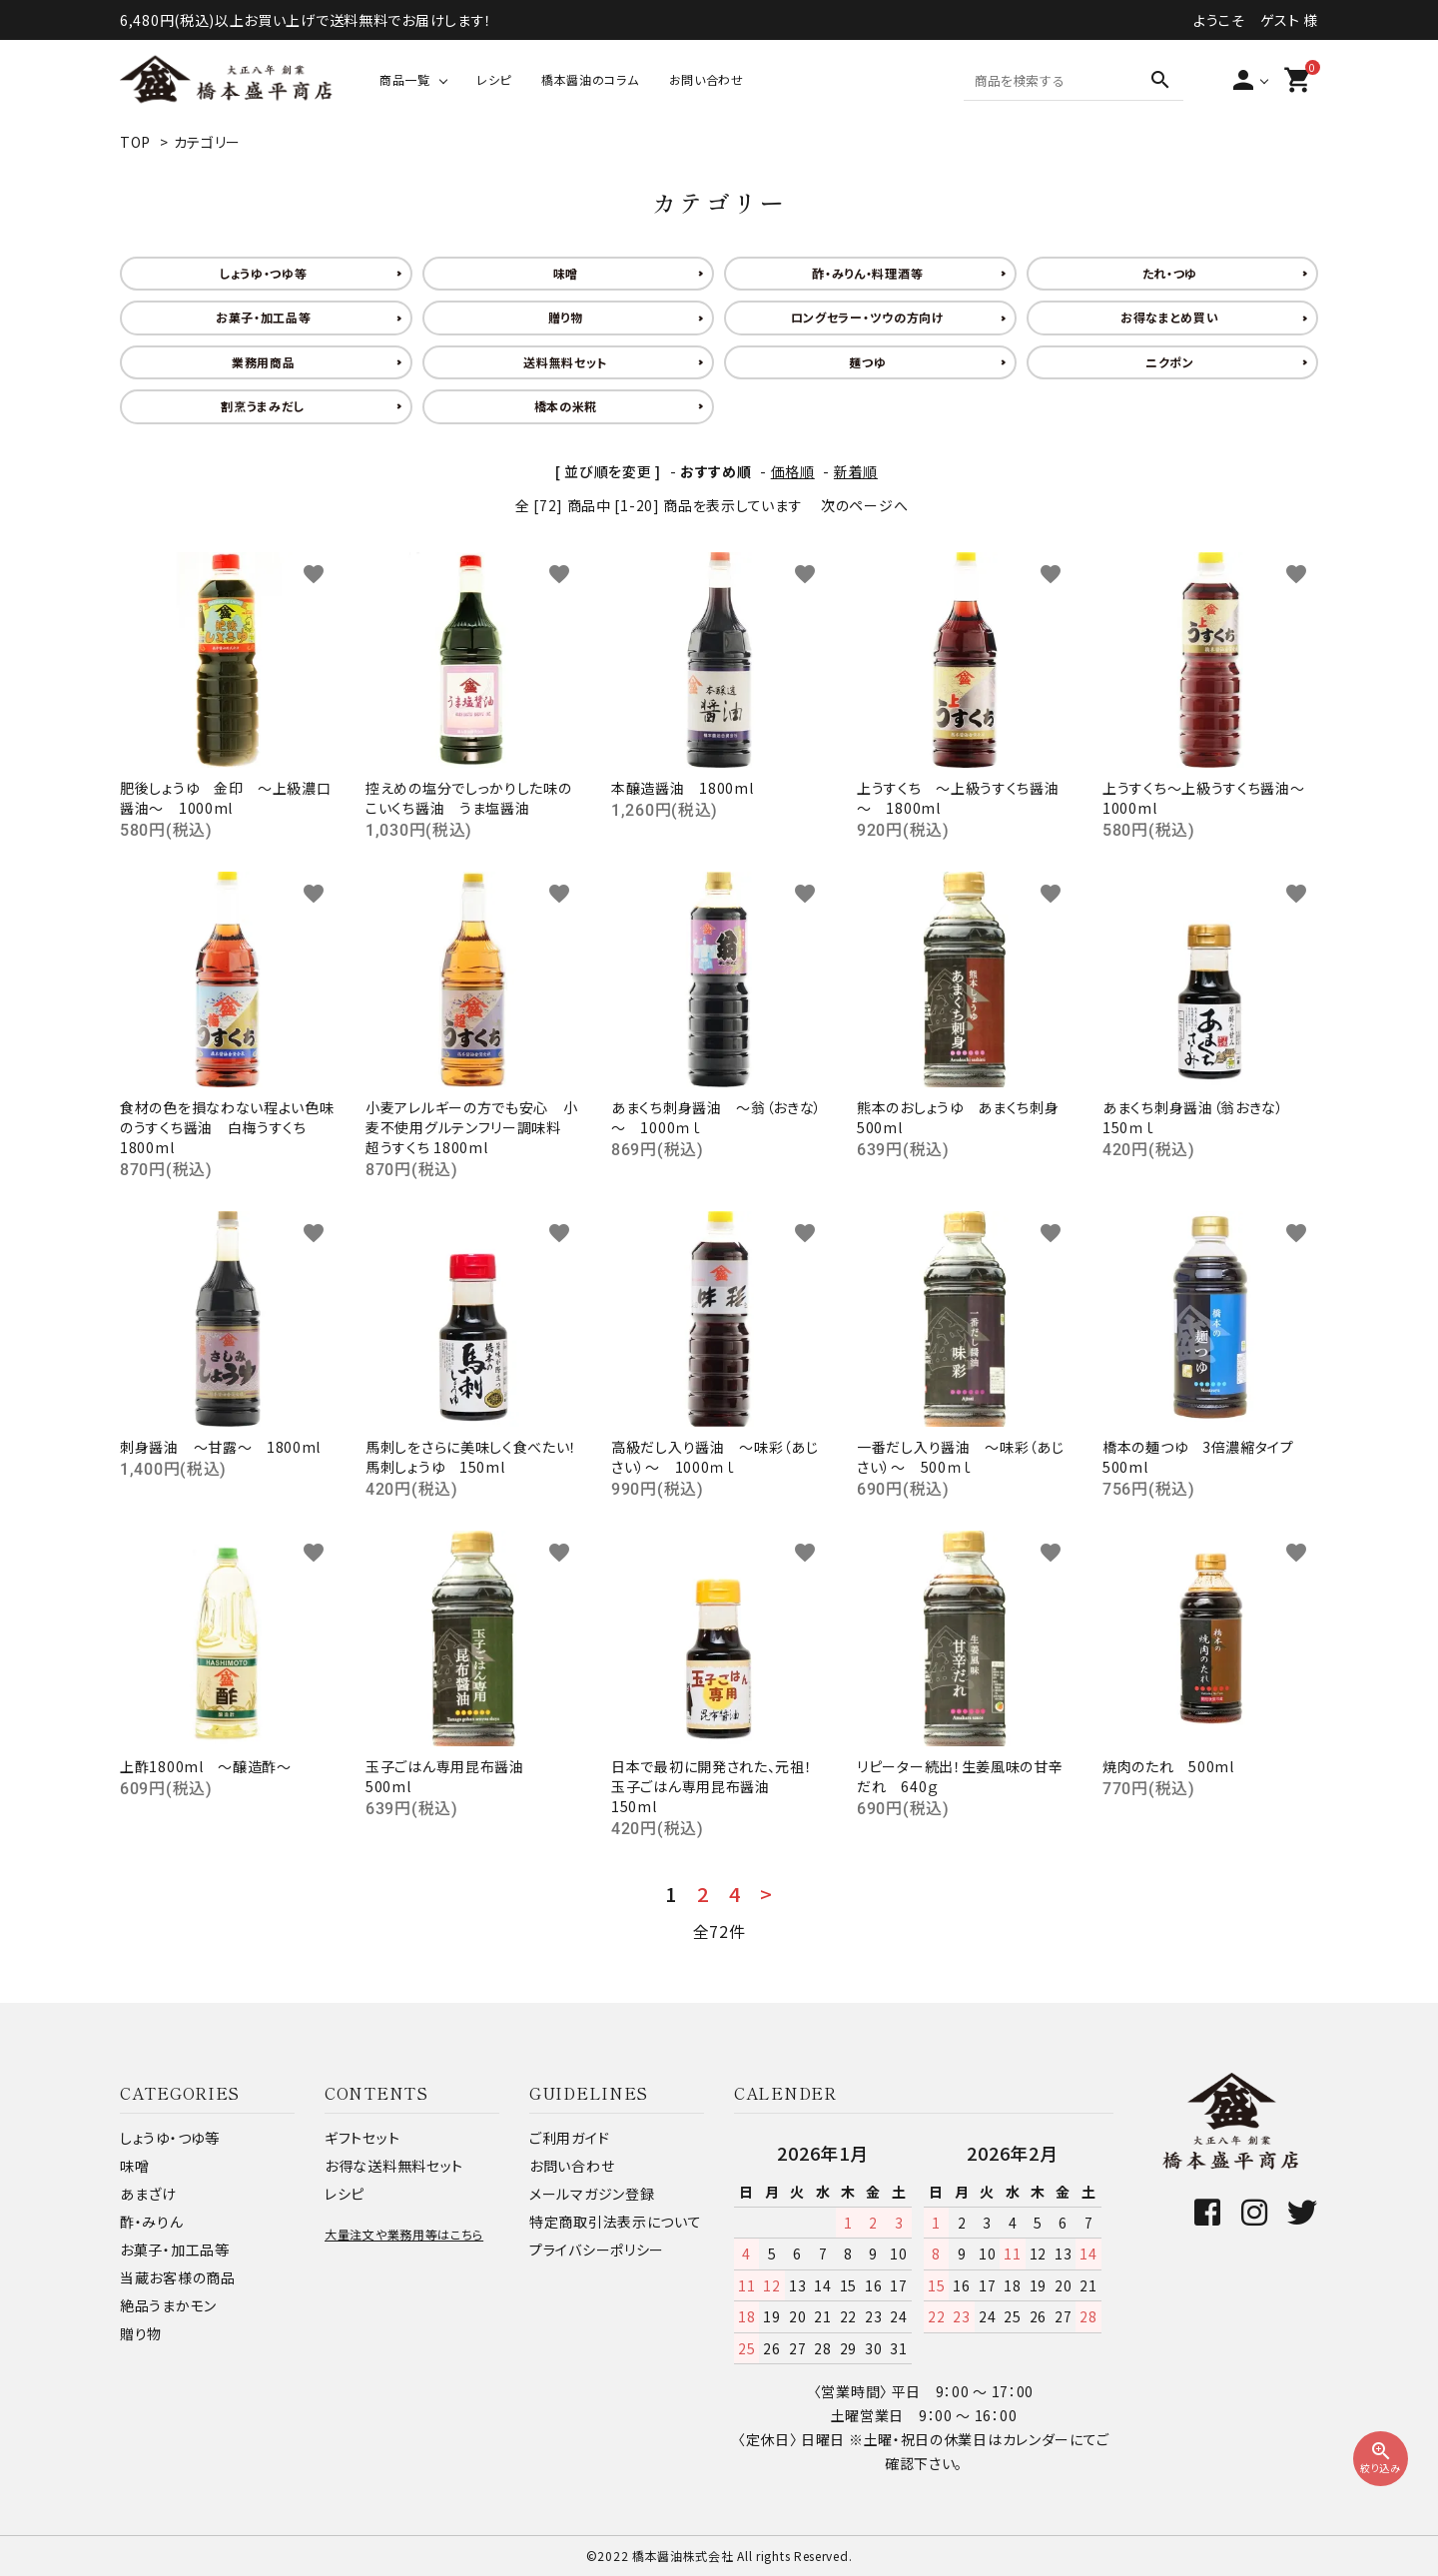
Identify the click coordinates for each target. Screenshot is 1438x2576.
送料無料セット (565, 361)
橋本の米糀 (566, 405)
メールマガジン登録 (591, 2194)
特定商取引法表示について (615, 2222)
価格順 (793, 471)
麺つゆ (867, 361)
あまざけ (148, 2194)
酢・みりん (152, 2222)
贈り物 (565, 317)
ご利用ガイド (569, 2138)
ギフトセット (362, 2138)
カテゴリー (208, 142)
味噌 (565, 273)
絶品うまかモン (168, 2305)
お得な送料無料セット (394, 2166)
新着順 (856, 471)
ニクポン (1169, 361)
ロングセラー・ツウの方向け (868, 317)
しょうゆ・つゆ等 (264, 273)
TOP (135, 142)
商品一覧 (404, 79)
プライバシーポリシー (596, 2249)
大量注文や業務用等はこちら (404, 2234)
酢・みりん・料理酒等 (867, 273)
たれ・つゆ (1170, 273)
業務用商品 (264, 361)
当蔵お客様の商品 (178, 2277)
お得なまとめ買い (1169, 317)
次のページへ (864, 505)
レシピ (493, 79)
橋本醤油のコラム (590, 79)
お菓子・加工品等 (264, 317)
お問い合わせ (706, 79)
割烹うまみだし (263, 405)
